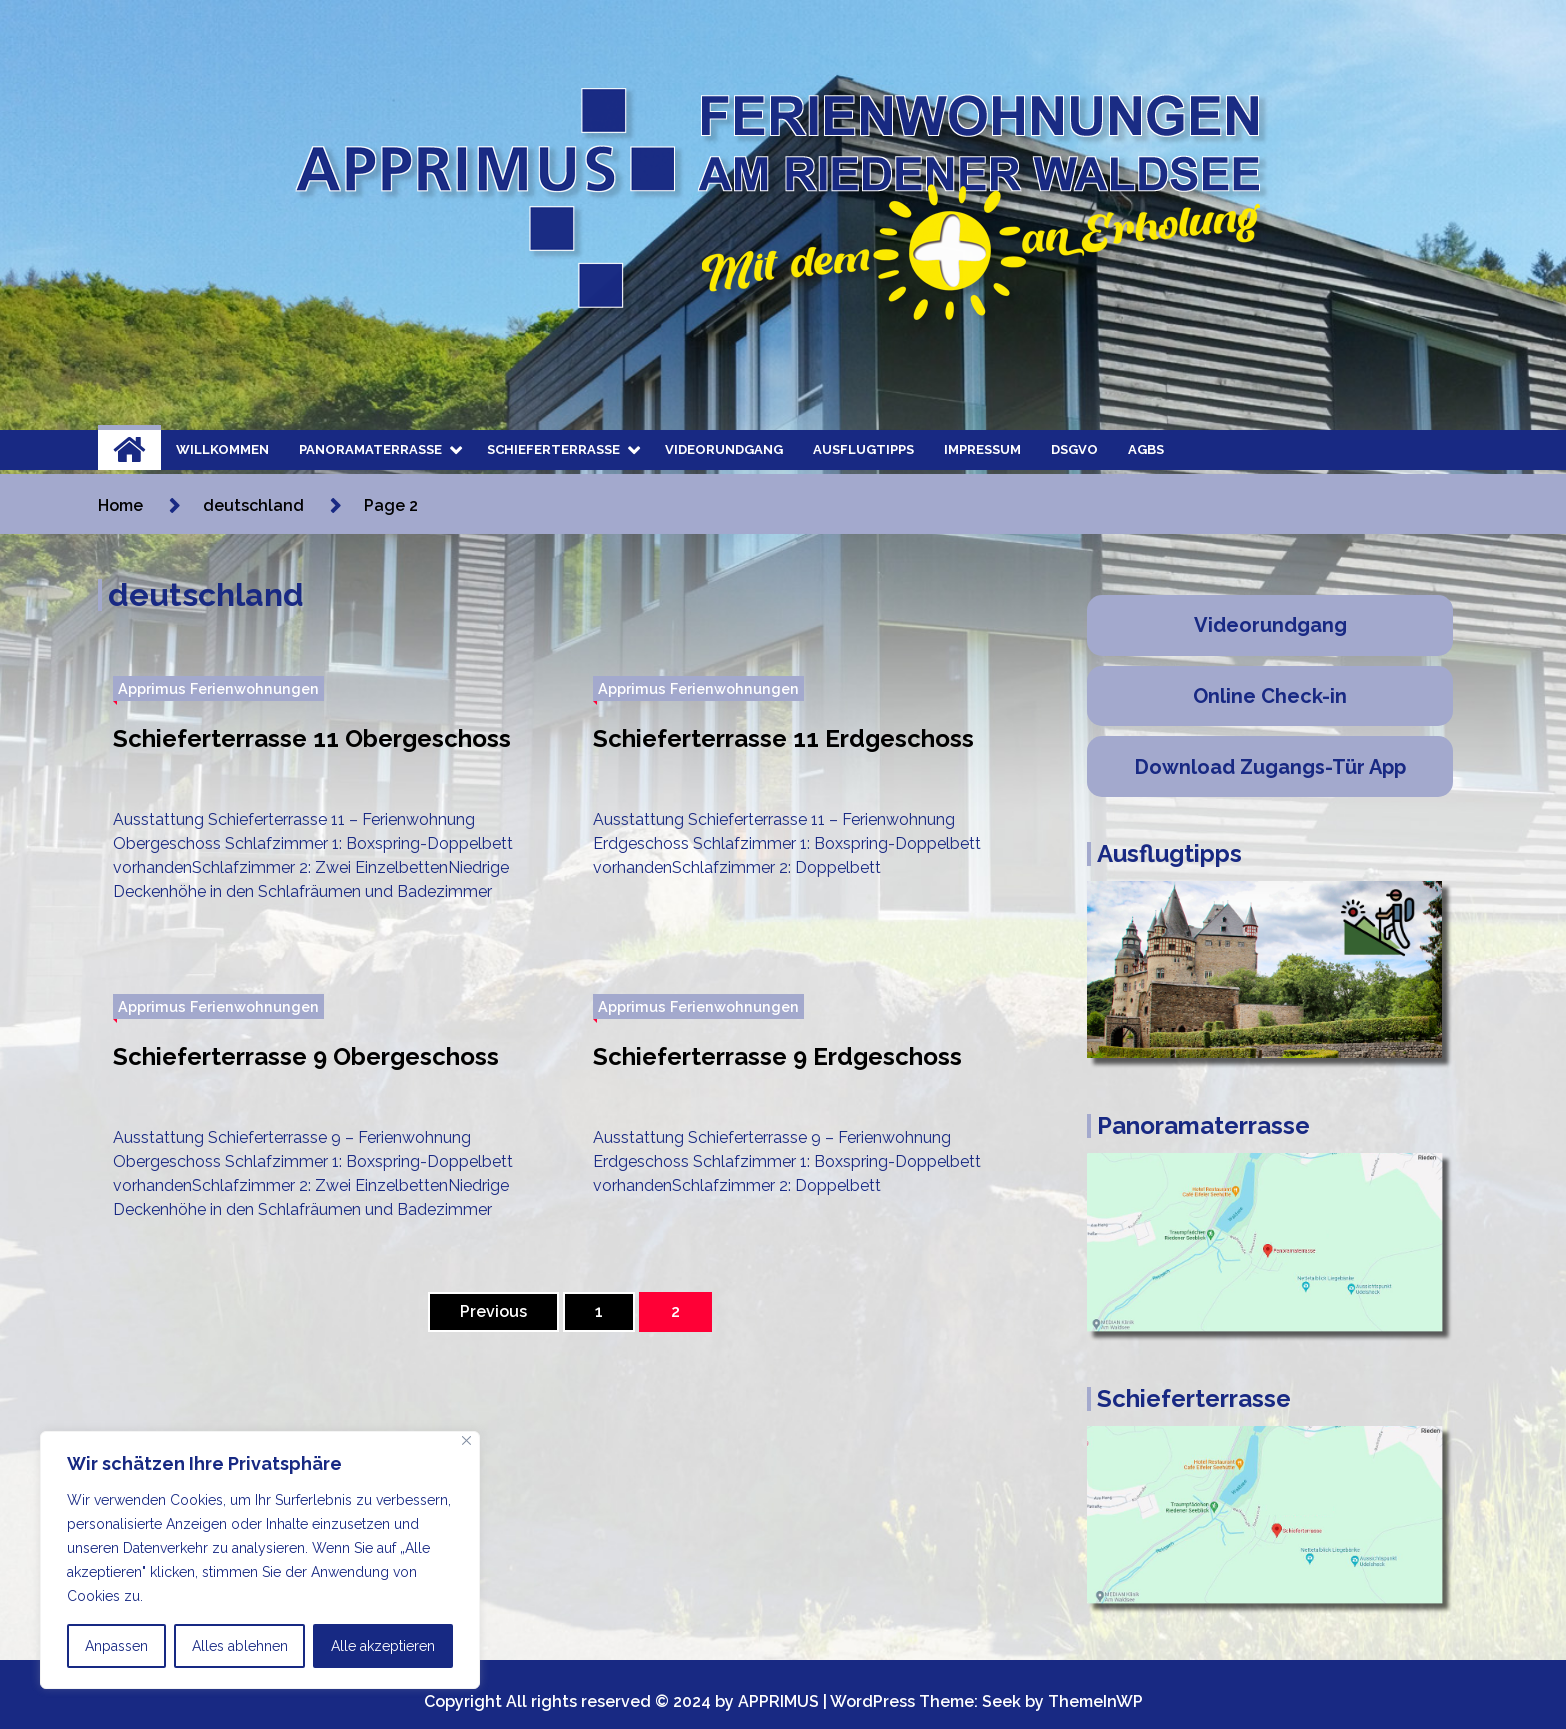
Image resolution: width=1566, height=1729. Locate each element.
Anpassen (116, 1646)
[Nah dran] (466, 1440)
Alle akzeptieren (383, 1646)
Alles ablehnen (240, 1646)
